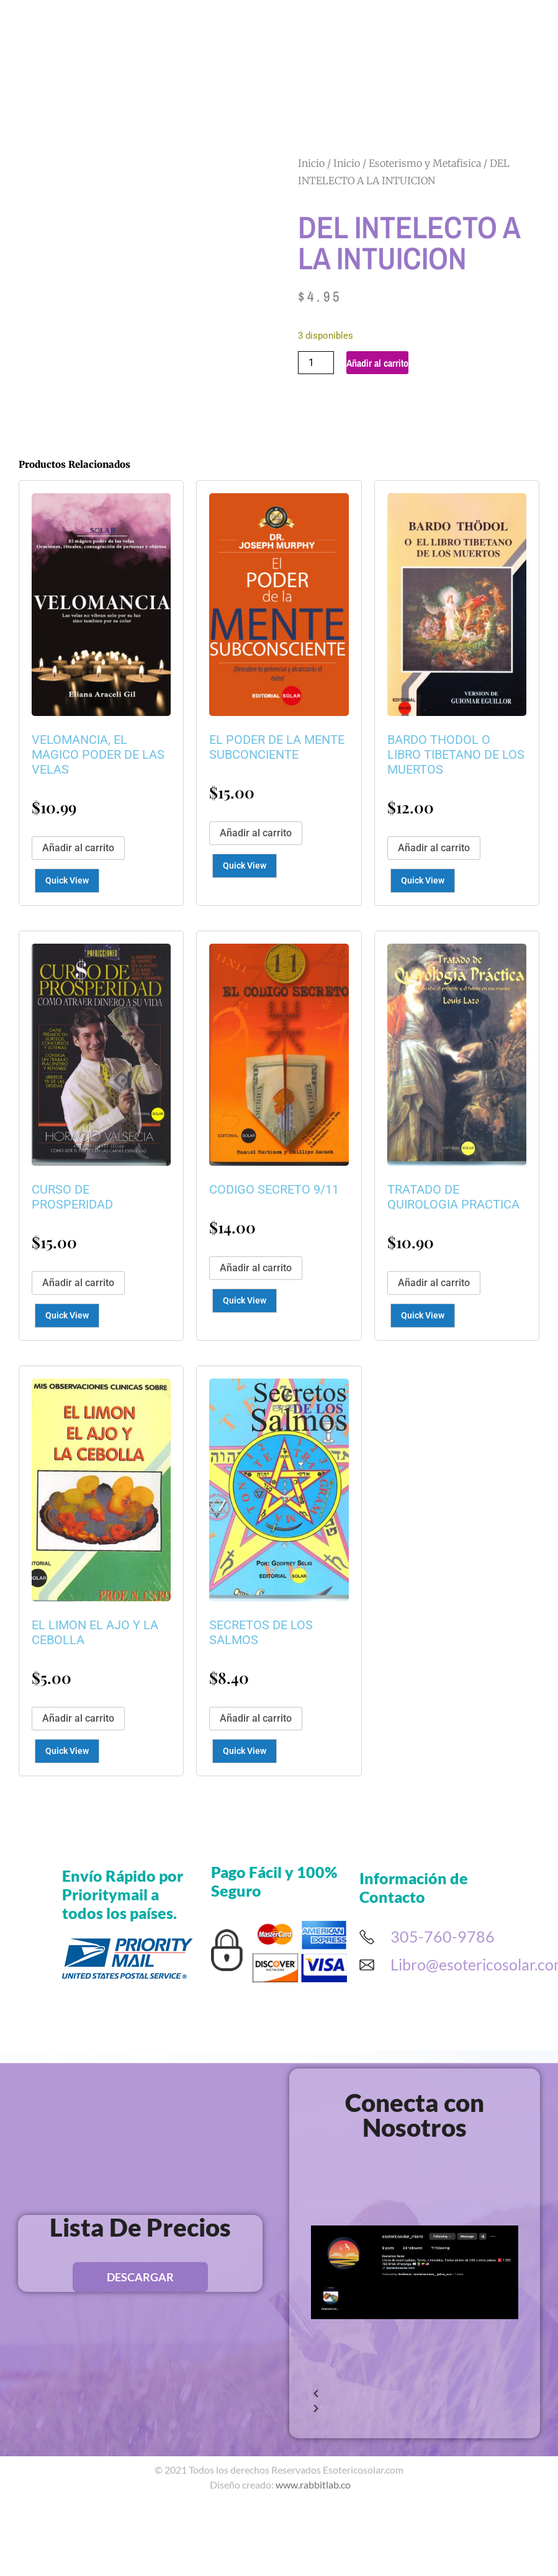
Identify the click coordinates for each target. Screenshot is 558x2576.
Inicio (311, 163)
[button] (414, 2498)
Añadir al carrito (377, 363)
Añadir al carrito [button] (78, 952)
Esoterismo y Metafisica (425, 163)
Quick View (67, 985)
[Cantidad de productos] (316, 362)
